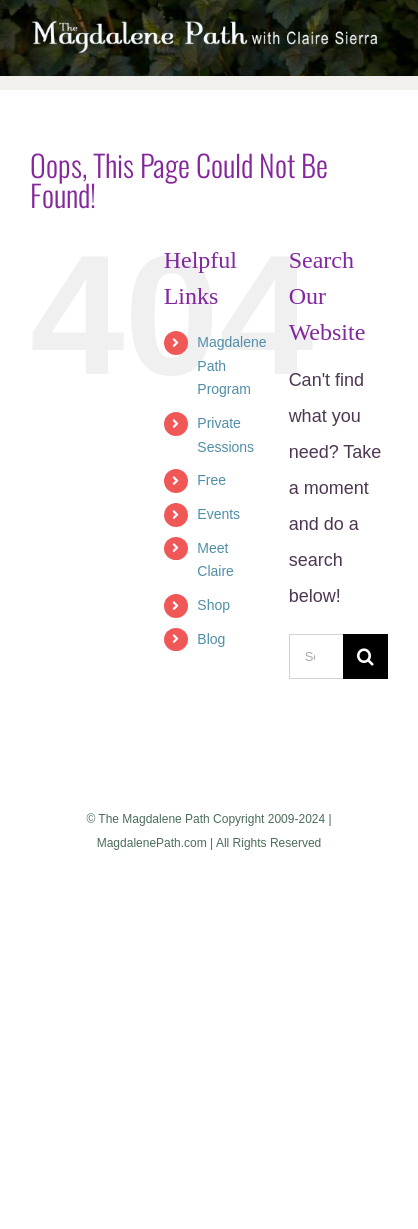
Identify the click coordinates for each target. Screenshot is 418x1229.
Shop (213, 605)
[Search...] (316, 656)
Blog (211, 639)
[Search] (365, 656)
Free (211, 480)
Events (218, 514)
